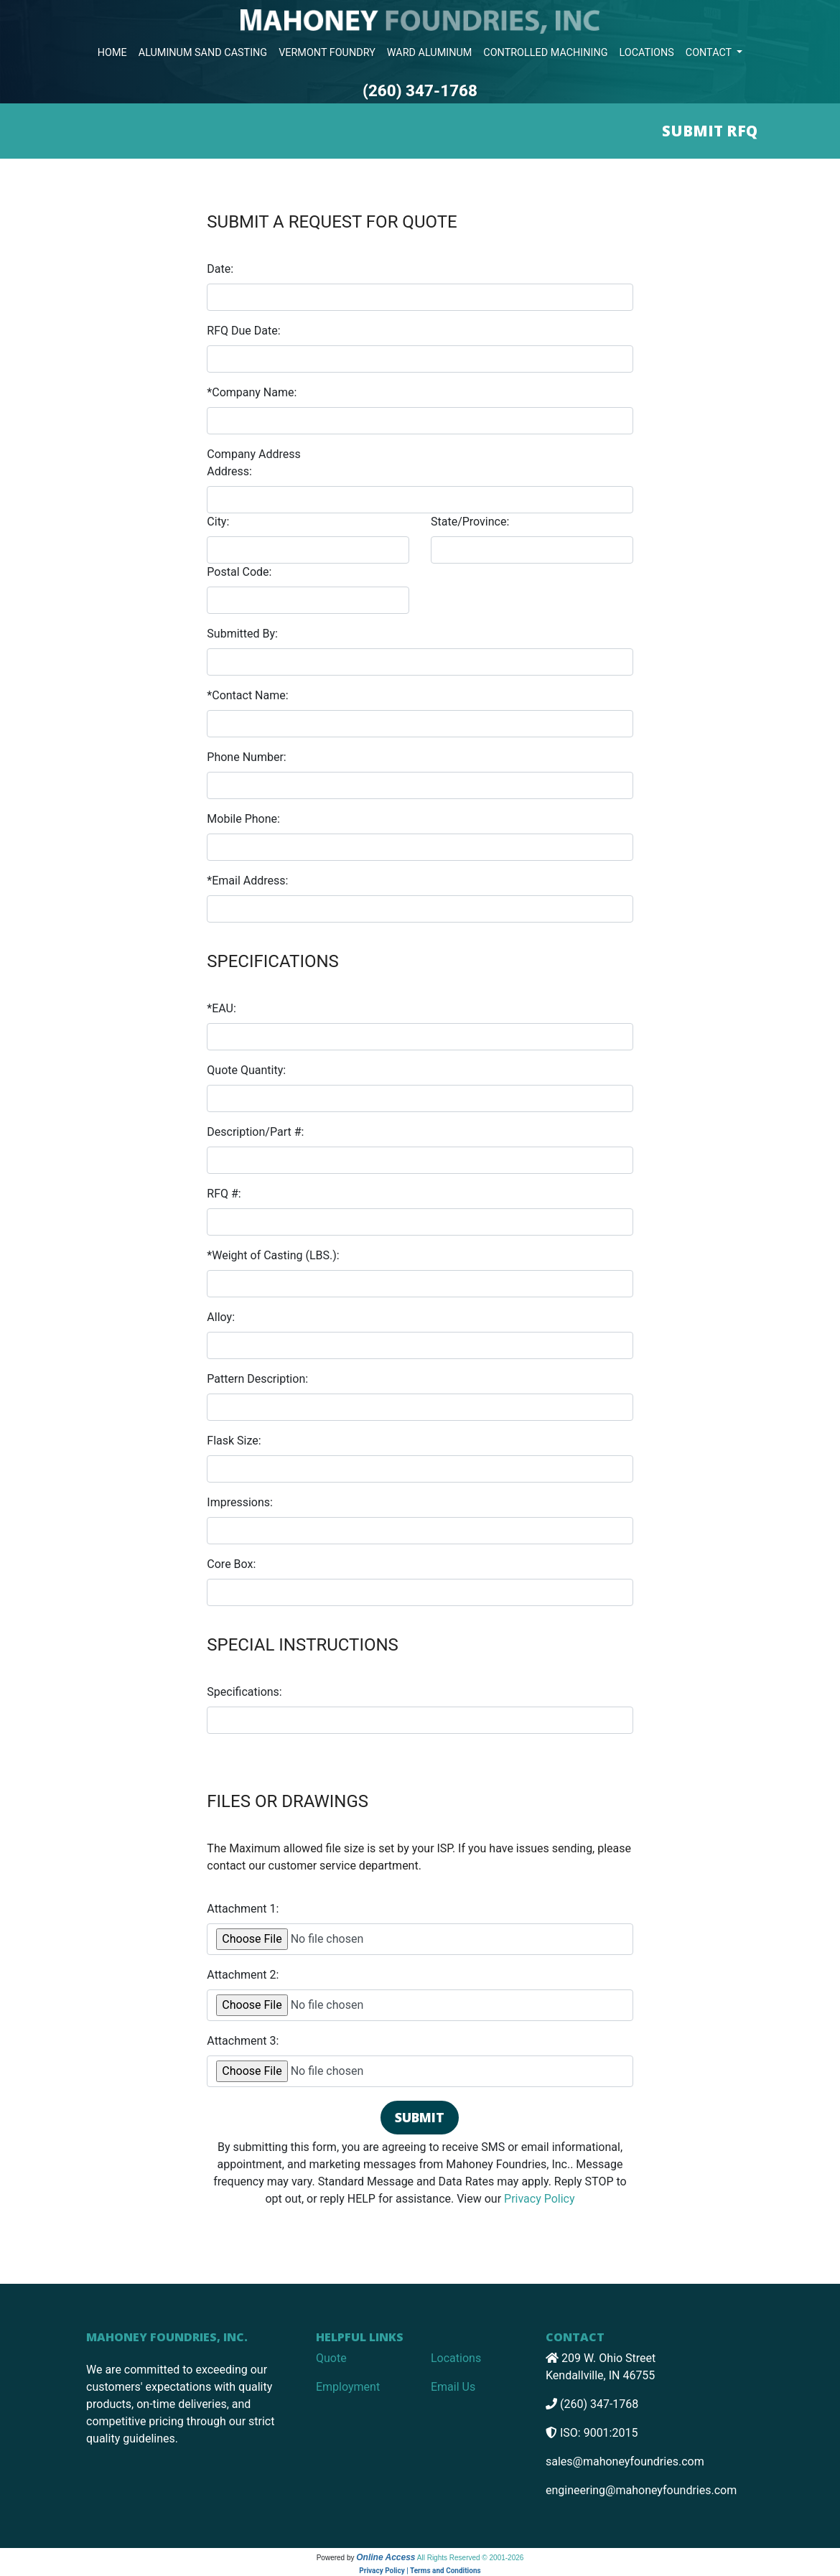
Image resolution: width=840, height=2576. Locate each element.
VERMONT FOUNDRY (327, 53)
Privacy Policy (539, 2199)
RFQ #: (224, 1193)
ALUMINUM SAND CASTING (203, 53)
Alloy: (221, 1317)
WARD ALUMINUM (429, 53)
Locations (456, 2358)
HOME (112, 53)
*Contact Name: (247, 695)
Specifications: (244, 1692)
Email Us (453, 2387)
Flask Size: (234, 1440)
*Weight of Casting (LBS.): (273, 1255)
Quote (331, 2358)
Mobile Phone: (243, 819)
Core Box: (231, 1564)
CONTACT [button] (710, 53)
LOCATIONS (647, 53)
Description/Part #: (255, 1132)
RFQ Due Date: (243, 330)
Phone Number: (246, 757)
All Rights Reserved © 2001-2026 (470, 2558)
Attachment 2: (243, 1975)
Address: (229, 471)
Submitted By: (242, 633)
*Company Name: (252, 392)
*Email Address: (247, 880)
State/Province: (470, 521)
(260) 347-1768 (420, 90)
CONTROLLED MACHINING (545, 53)
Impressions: (240, 1502)
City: (218, 521)
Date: (220, 269)
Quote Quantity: (246, 1070)
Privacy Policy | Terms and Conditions (419, 2571)
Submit (419, 2117)
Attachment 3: (243, 2041)
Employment (348, 2387)
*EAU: (221, 1008)
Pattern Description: (257, 1379)
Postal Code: (239, 572)
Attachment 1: (243, 1908)
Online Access (385, 2557)
